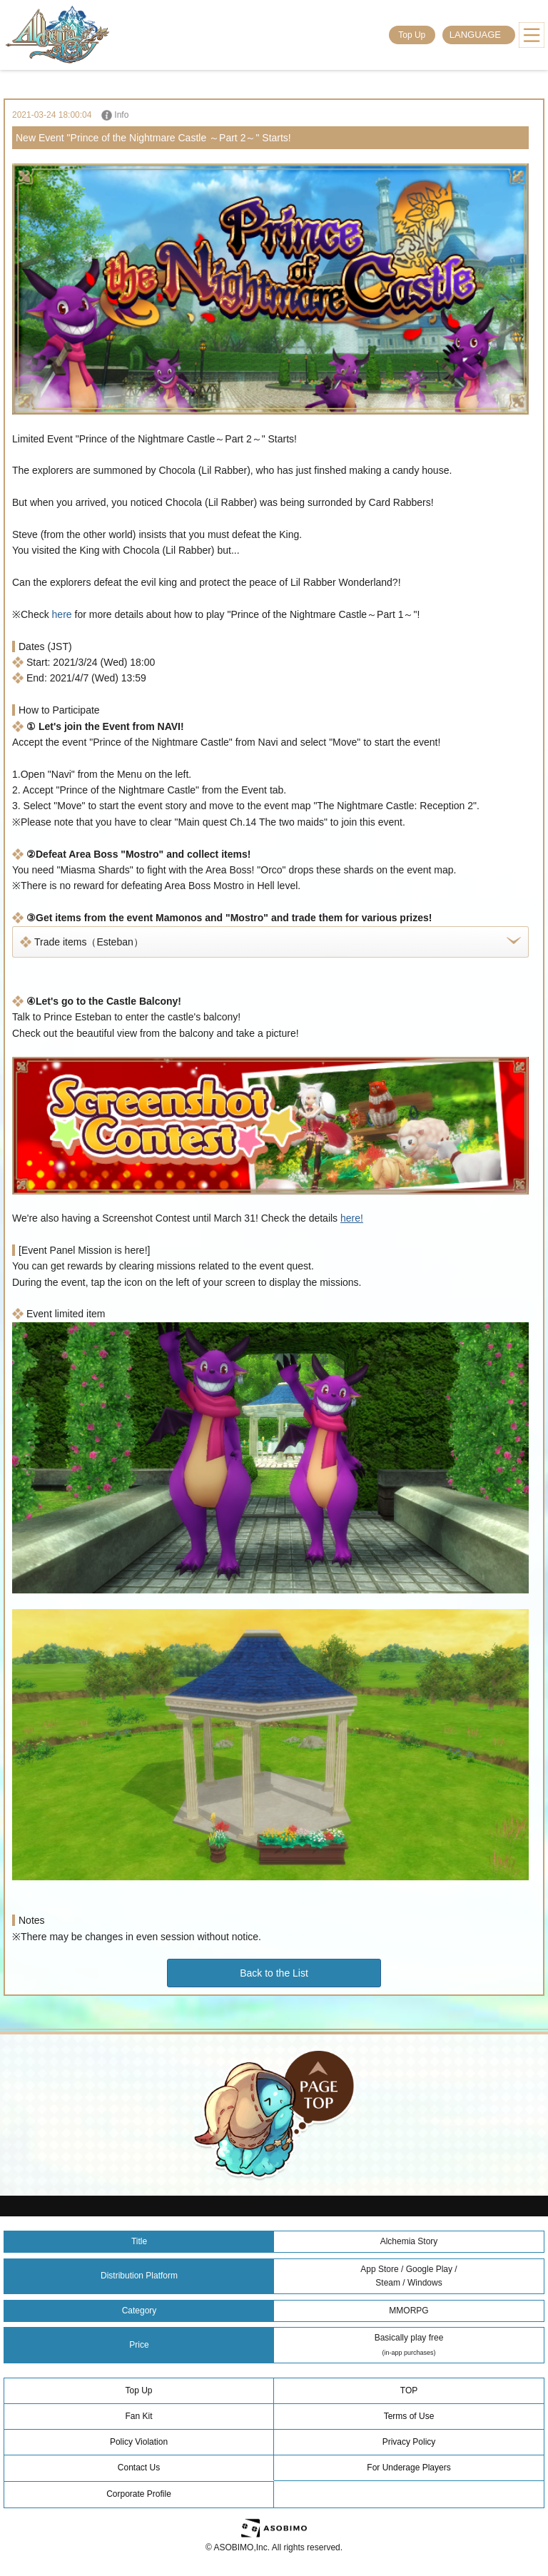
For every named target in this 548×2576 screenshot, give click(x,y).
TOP (408, 2390)
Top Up (411, 35)
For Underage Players (408, 2468)
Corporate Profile (138, 2494)
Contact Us (139, 2468)
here (62, 614)
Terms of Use (409, 2416)
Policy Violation (139, 2442)
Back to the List (274, 1973)
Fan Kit (138, 2416)
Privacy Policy (409, 2442)
